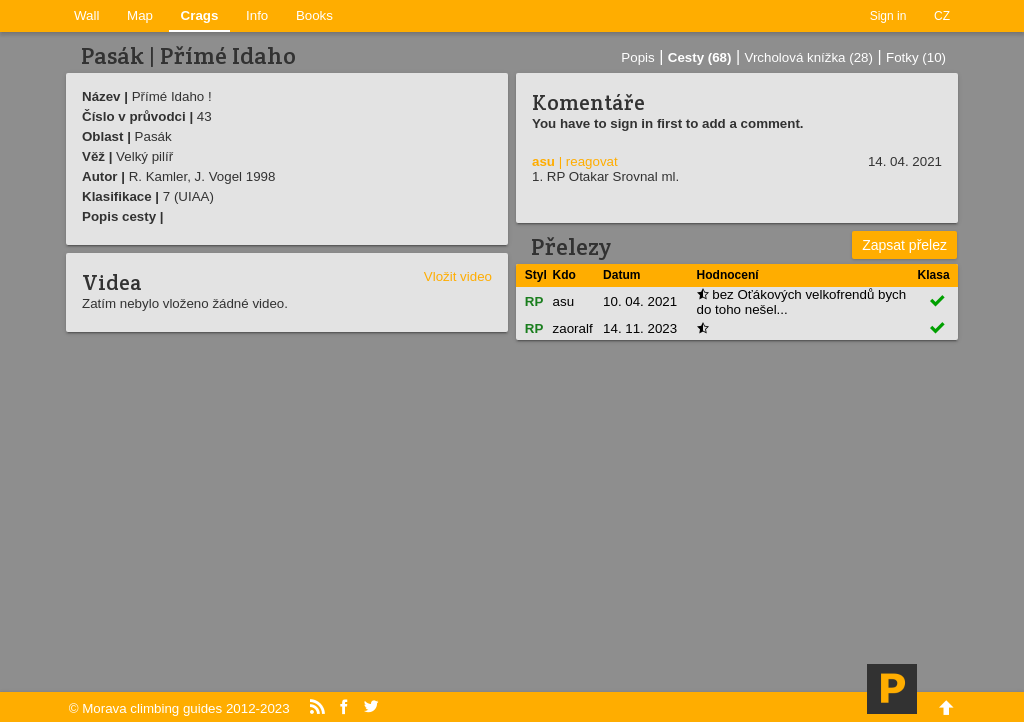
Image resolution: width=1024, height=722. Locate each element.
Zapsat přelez (904, 245)
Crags (200, 15)
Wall (86, 15)
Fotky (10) (916, 57)
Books (314, 15)
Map (140, 15)
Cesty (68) (700, 57)
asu (543, 161)
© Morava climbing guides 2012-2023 (179, 708)
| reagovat (588, 161)
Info (257, 15)
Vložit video (458, 276)
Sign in (888, 16)
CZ (942, 16)
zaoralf (573, 328)
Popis (637, 57)
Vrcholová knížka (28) (809, 57)
